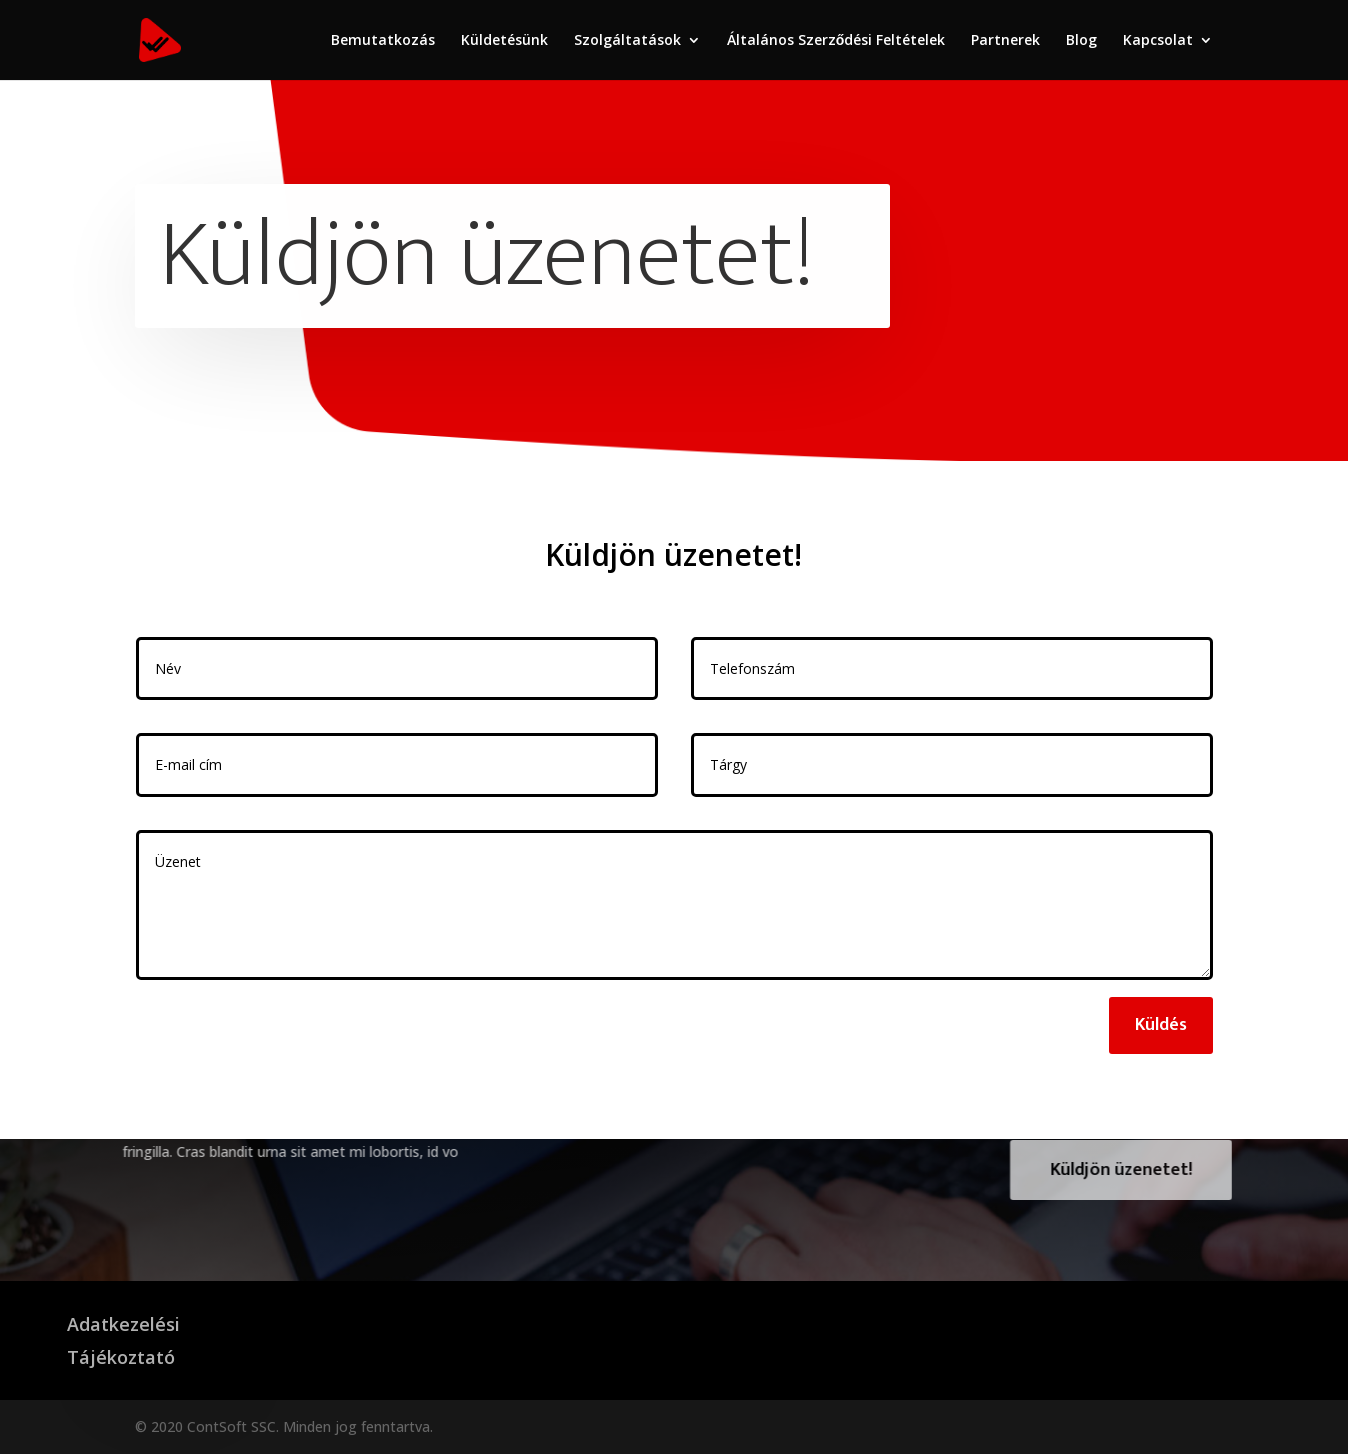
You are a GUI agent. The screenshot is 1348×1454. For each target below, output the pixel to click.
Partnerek (1005, 41)
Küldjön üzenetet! (1155, 1170)
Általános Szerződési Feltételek (836, 41)
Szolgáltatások (627, 41)
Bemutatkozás (383, 41)
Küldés (1161, 1025)
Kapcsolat (1158, 41)
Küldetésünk (504, 41)
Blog (1081, 41)
